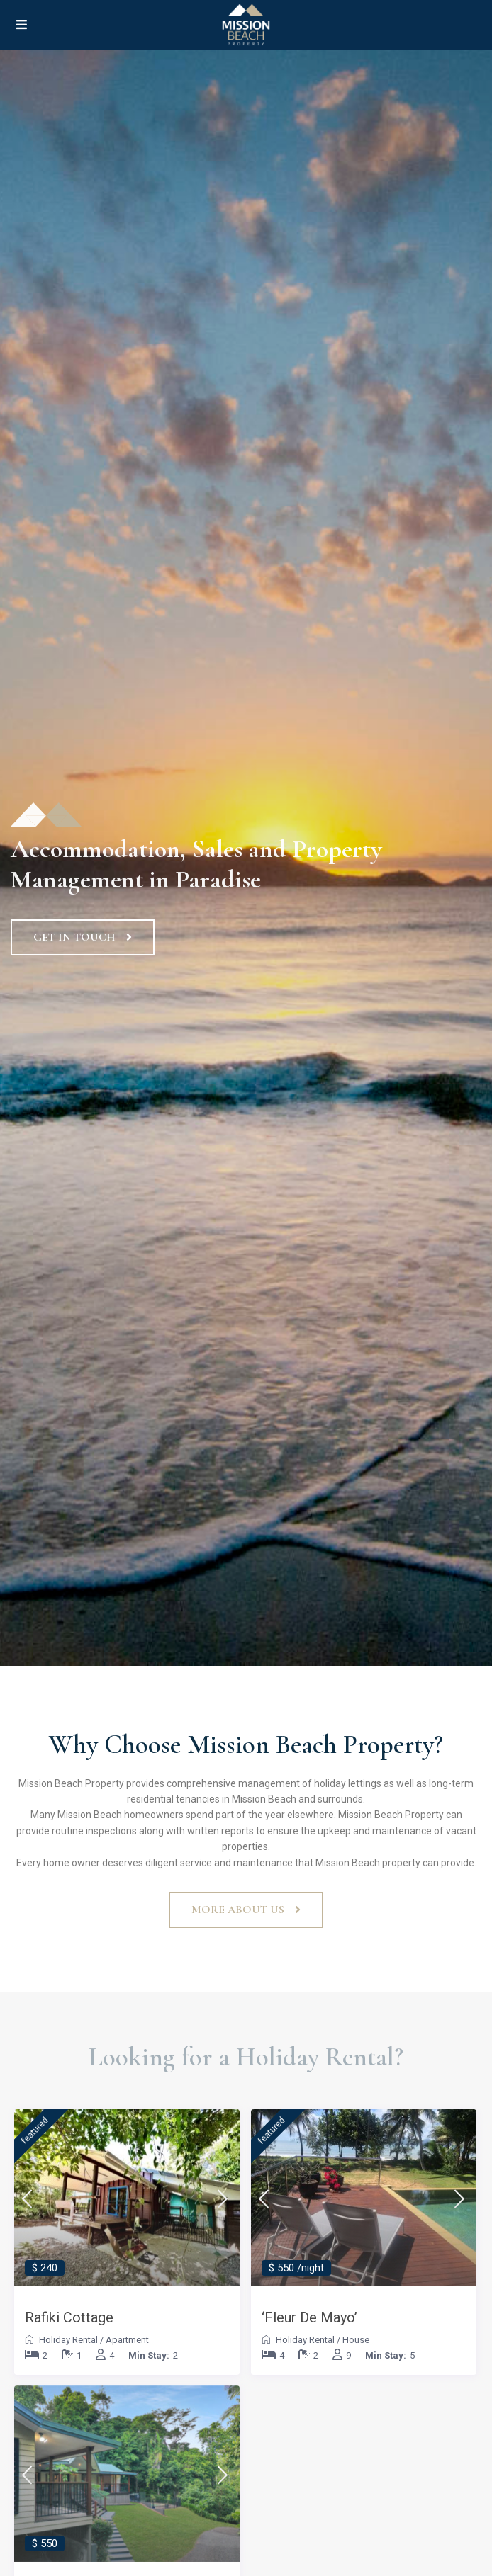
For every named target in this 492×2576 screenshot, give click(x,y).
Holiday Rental (68, 2339)
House (355, 2339)
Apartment (127, 2339)
